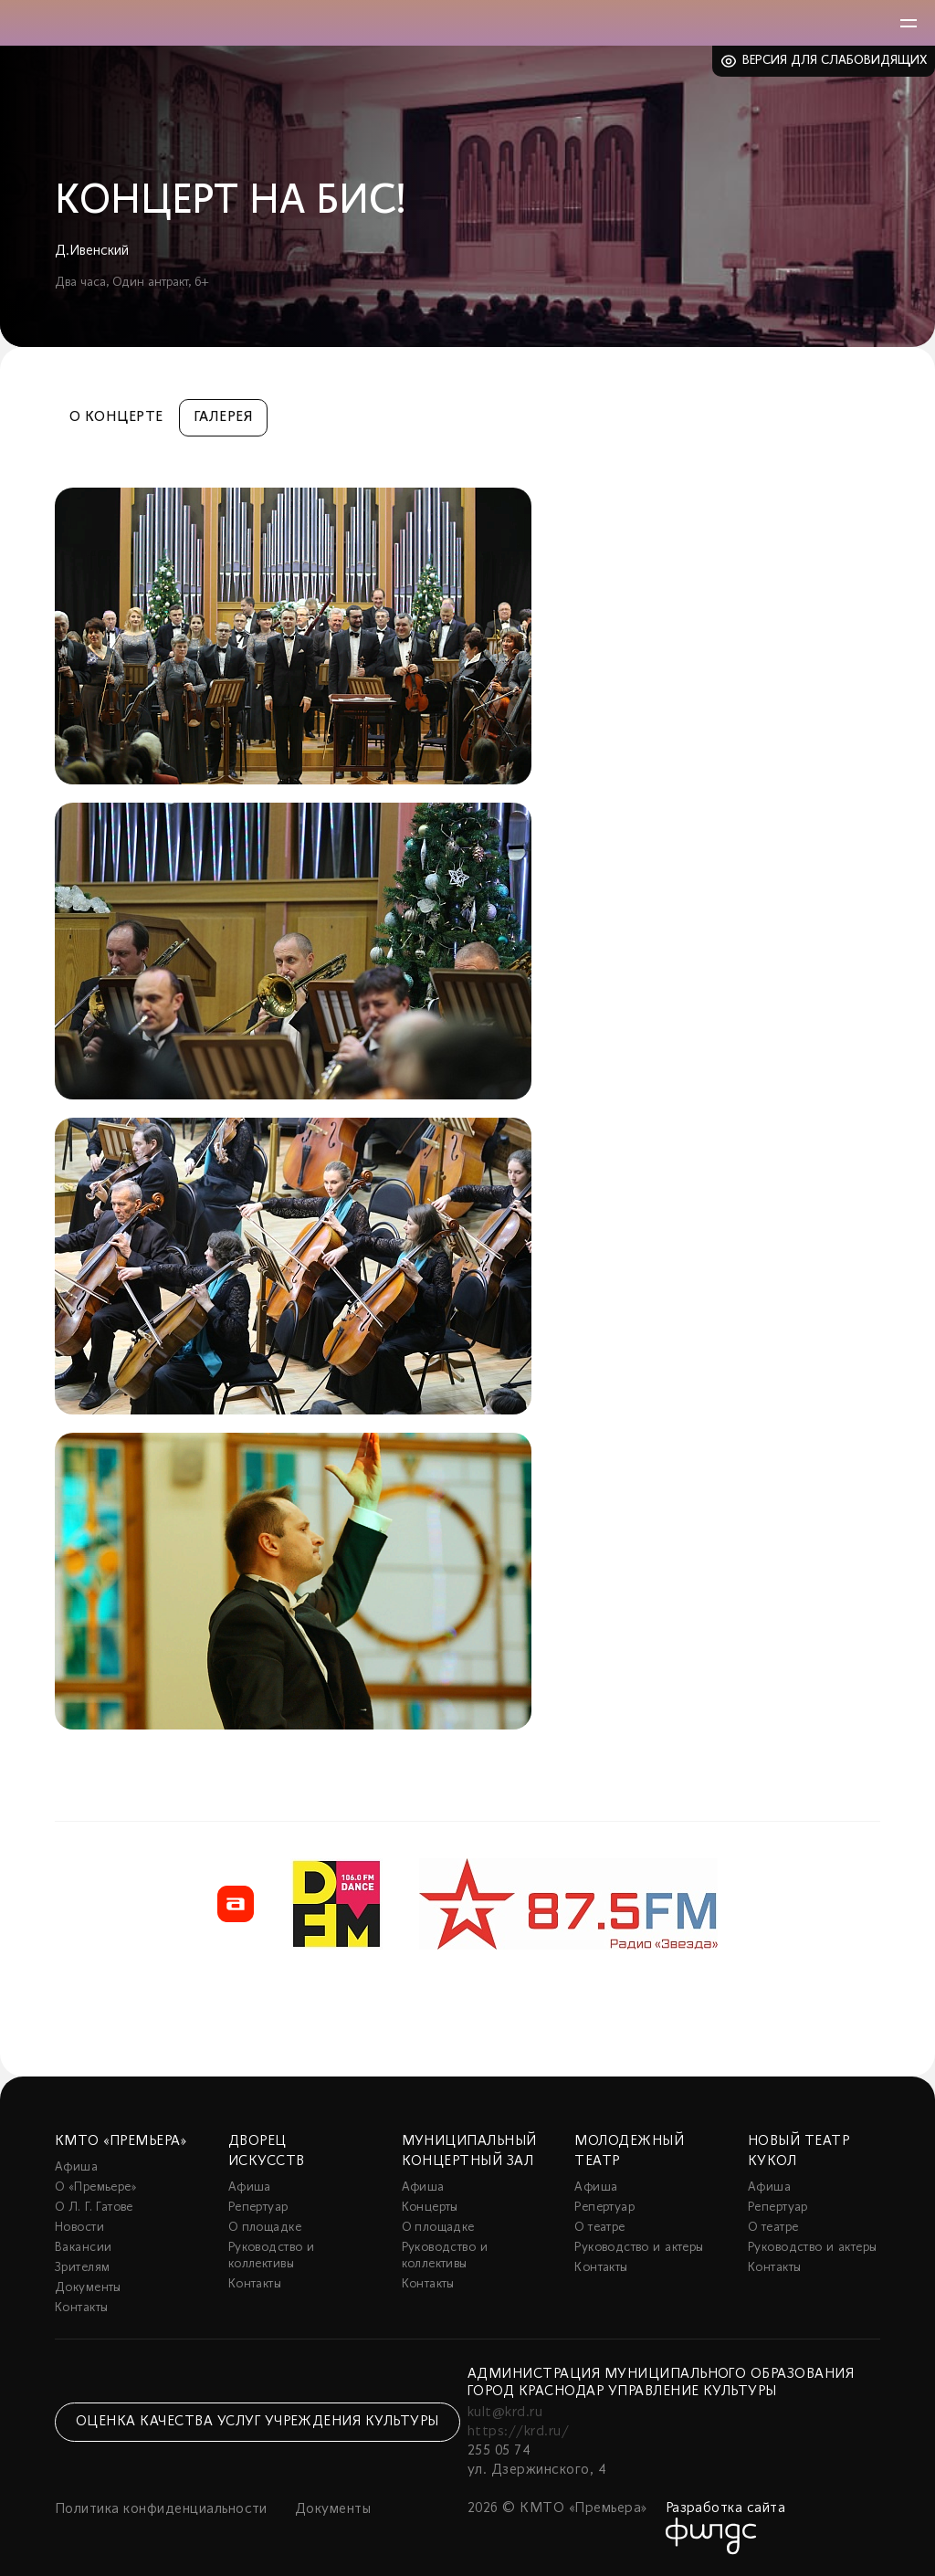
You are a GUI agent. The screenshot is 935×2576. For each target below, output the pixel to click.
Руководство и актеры (638, 2248)
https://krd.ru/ (518, 2431)
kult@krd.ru (505, 2412)
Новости (79, 2227)
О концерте (116, 417)
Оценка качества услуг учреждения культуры (257, 2421)
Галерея (223, 417)
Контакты (81, 2308)
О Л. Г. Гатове (94, 2207)
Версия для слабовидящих (835, 61)
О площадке (264, 2227)
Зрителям (82, 2268)
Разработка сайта (726, 2508)
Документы (88, 2288)
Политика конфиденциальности (161, 2509)
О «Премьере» (96, 2187)
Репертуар (258, 2207)
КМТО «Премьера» (120, 2141)
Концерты (430, 2207)
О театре (599, 2227)
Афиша (76, 2167)
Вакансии (83, 2248)
